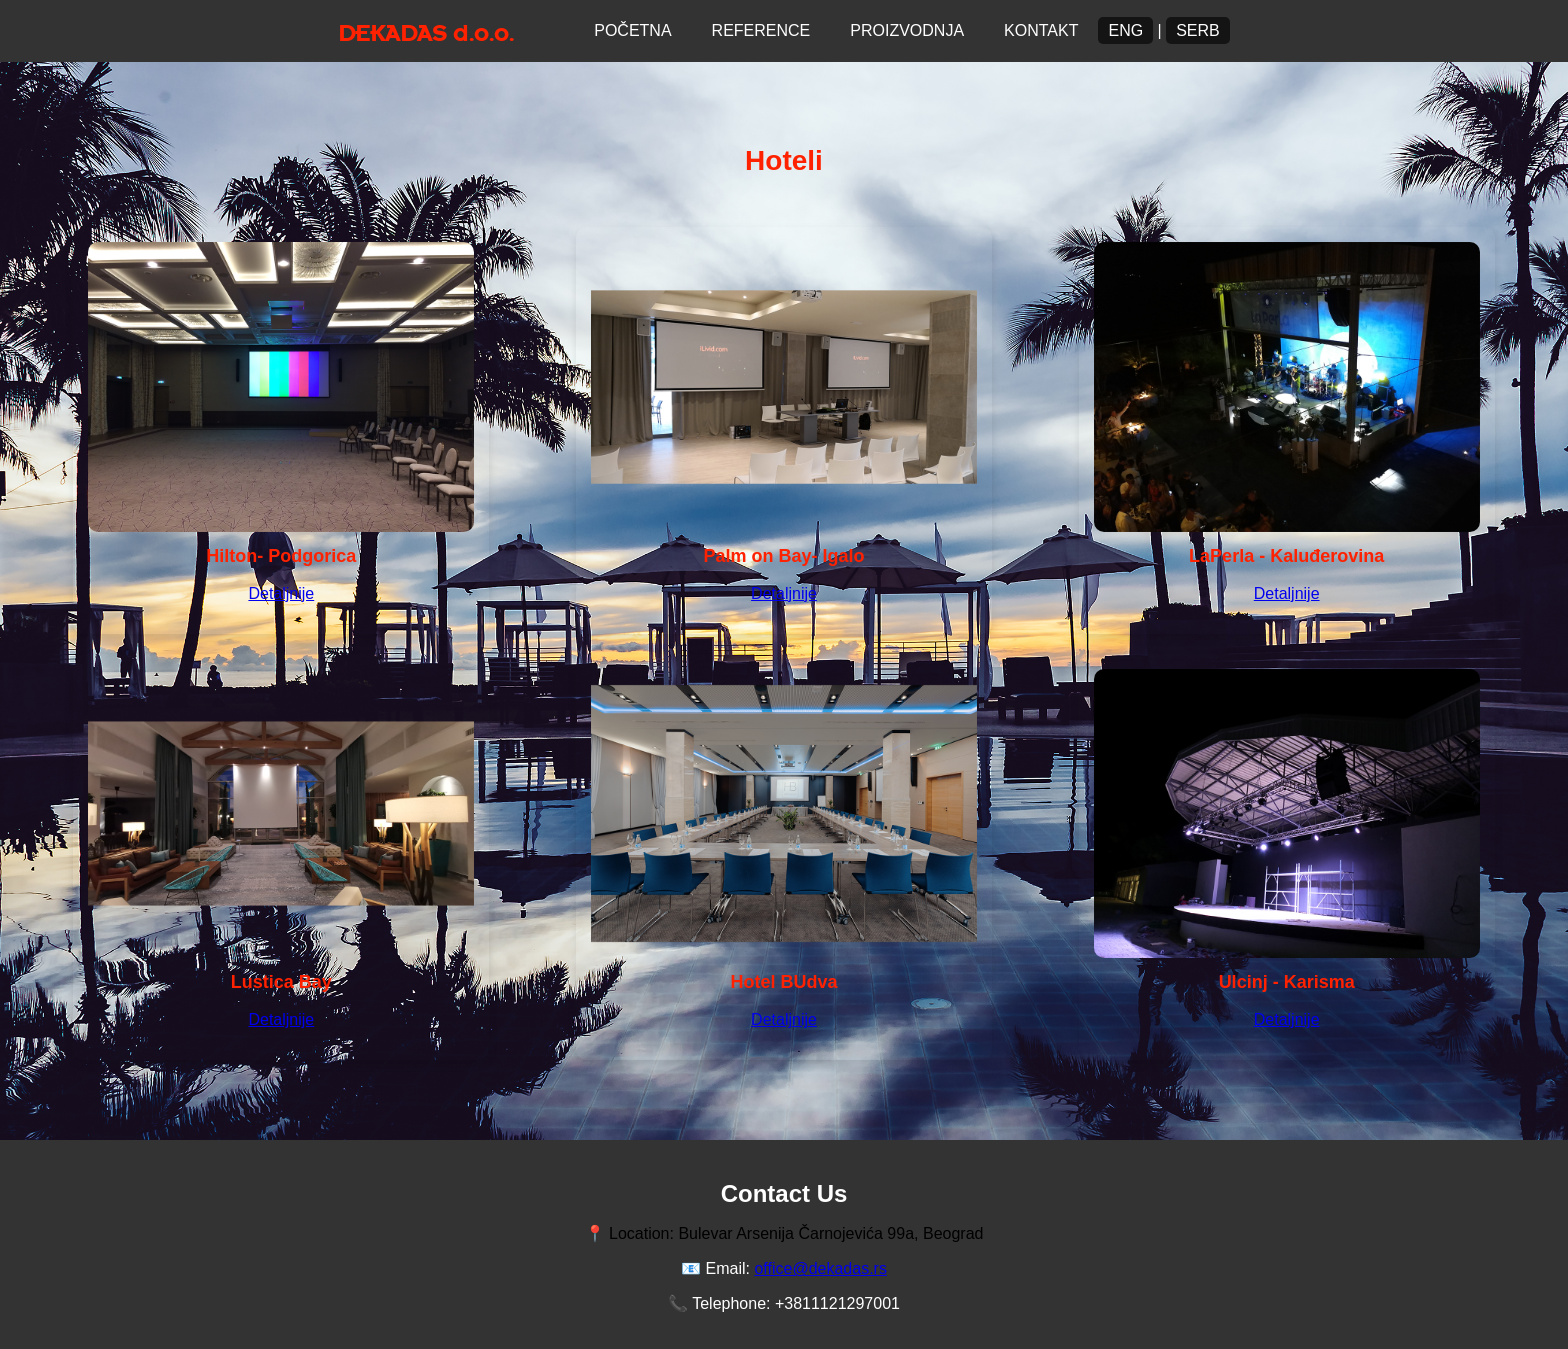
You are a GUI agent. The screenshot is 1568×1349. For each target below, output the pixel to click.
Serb (1198, 30)
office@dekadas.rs (820, 1268)
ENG (1125, 30)
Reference (761, 30)
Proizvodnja (907, 30)
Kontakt (1041, 30)
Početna (632, 30)
